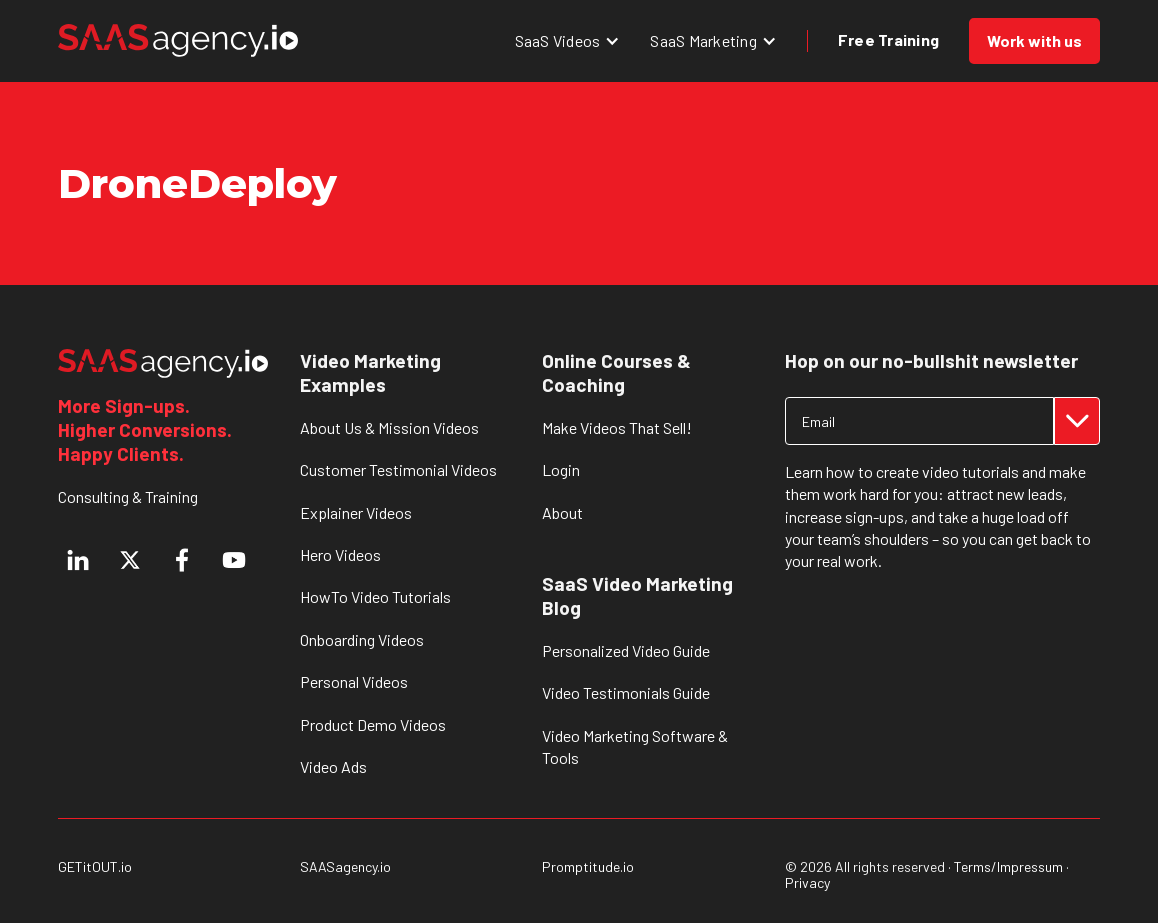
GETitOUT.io (95, 867)
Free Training (888, 39)
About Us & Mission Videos (389, 427)
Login (561, 469)
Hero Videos (340, 554)
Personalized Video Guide (626, 650)
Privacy (807, 882)
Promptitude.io (588, 867)
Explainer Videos (356, 512)
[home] (178, 40)
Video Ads (333, 766)
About (562, 512)
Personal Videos (354, 681)
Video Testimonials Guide (626, 692)
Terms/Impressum (1008, 866)
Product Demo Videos (373, 724)
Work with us (1034, 40)
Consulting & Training (128, 496)
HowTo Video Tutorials (375, 596)
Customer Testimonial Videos (398, 469)
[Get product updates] (920, 421)
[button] (568, 40)
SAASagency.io (345, 867)
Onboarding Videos (362, 639)
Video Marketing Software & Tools (635, 746)
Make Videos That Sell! (617, 427)
